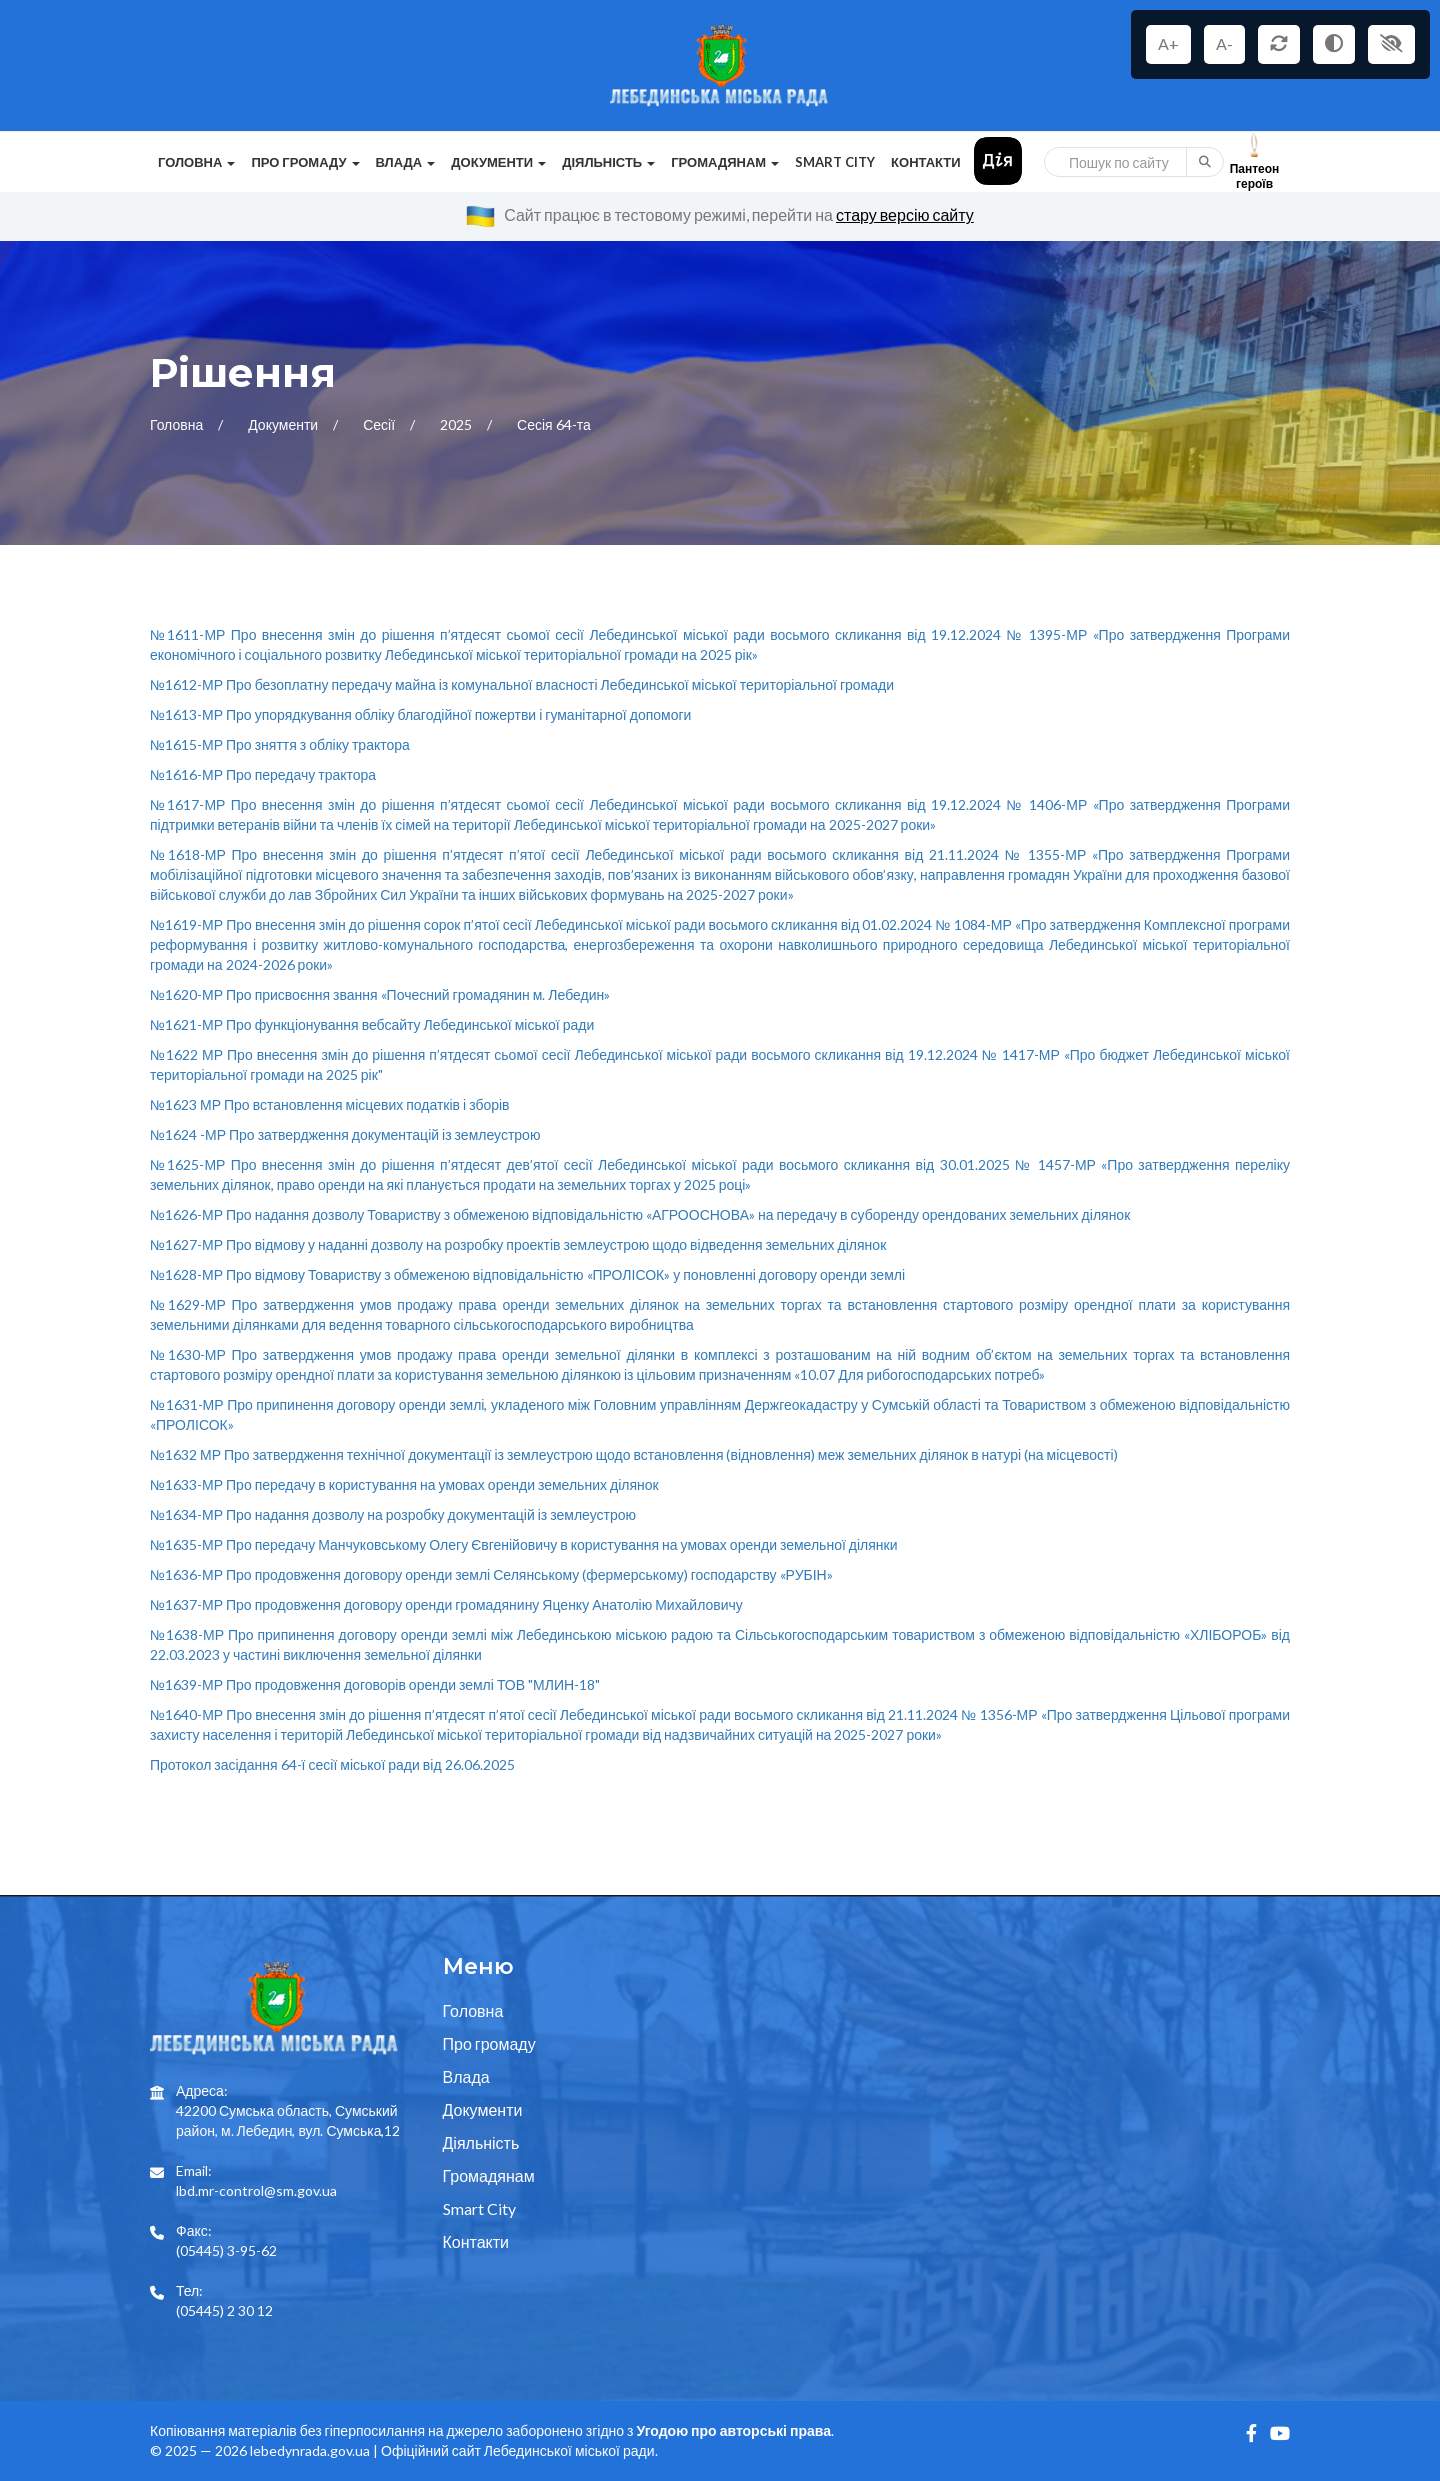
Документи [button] (498, 162)
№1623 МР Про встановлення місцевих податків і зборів (330, 1104)
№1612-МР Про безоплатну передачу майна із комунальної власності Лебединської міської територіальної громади (522, 684)
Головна (178, 424)
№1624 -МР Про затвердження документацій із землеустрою (345, 1134)
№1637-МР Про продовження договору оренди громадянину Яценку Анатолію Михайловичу (446, 1604)
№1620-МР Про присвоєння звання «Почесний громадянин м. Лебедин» (380, 994)
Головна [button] (196, 162)
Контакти (926, 162)
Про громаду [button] (305, 162)
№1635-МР (524, 1544)
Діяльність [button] (608, 162)
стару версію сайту (905, 214)
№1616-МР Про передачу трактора (263, 774)
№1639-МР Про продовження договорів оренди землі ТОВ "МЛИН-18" (375, 1684)
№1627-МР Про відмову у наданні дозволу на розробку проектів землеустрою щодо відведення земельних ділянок (518, 1244)
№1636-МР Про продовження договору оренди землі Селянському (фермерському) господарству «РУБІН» (491, 1574)
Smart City (835, 162)
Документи (284, 424)
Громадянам (489, 2175)
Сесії (380, 424)
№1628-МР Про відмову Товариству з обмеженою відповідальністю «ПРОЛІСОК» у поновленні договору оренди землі (527, 1274)
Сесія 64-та (554, 424)
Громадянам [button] (725, 162)
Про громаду (489, 2043)
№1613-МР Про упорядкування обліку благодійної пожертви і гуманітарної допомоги (420, 714)
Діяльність (481, 2142)
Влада (466, 2076)
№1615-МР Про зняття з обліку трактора (280, 744)
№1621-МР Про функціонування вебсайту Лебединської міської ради (372, 1024)
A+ (1168, 43)
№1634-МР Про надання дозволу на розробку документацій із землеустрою (393, 1514)
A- (1224, 43)
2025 (457, 424)
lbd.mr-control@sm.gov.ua (256, 2190)
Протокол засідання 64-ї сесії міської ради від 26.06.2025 (332, 1764)
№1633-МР (404, 1484)
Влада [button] (406, 162)
